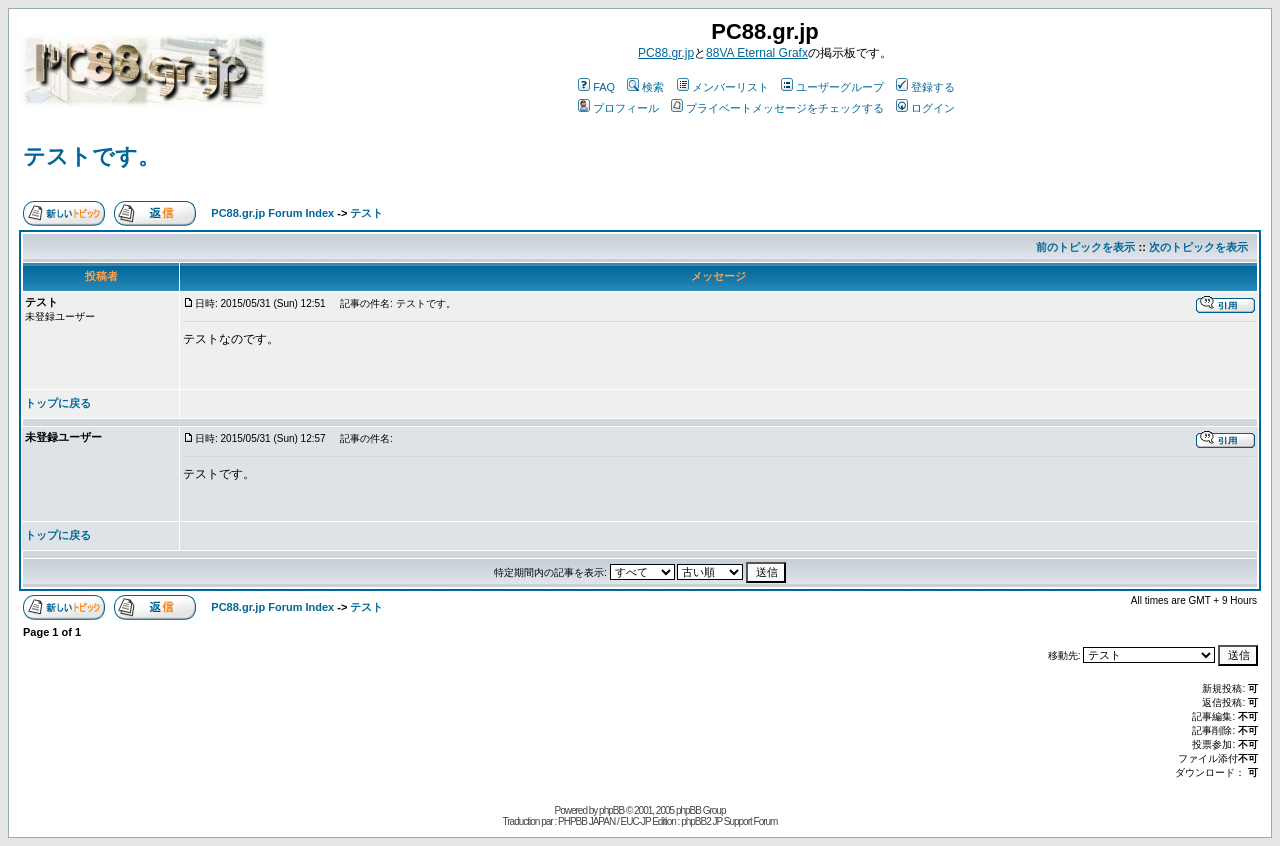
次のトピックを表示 (1198, 247)
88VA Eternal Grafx (757, 53)
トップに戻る (58, 403)
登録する (925, 87)
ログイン (925, 108)
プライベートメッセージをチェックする (777, 108)
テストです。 (91, 156)
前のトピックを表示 (1085, 247)
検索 (645, 87)
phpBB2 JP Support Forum (729, 821)
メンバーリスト (723, 87)
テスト (366, 213)
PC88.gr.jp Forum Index (272, 213)
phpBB (611, 810)
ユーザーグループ (832, 87)
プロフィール (618, 108)
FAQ (596, 87)
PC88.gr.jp (666, 53)
